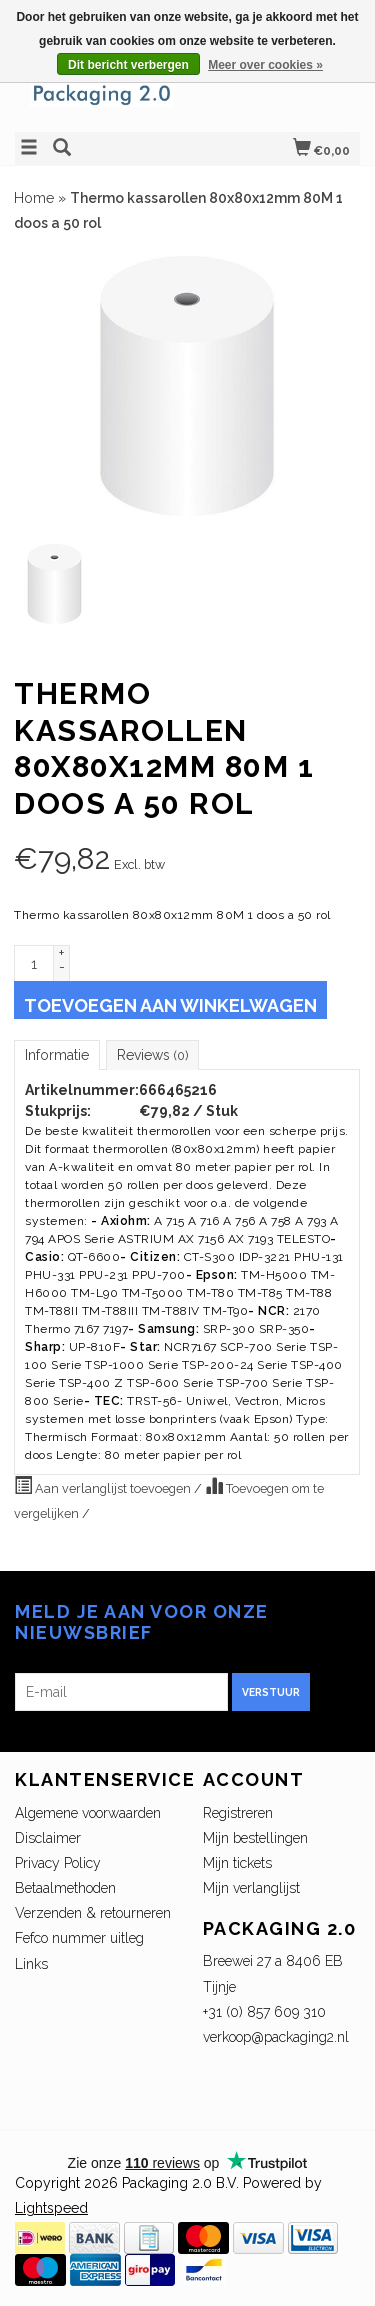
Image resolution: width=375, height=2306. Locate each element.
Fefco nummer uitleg (79, 1938)
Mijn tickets (237, 1863)
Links (31, 1964)
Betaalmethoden (65, 1888)
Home (34, 198)
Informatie (57, 1055)
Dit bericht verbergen (128, 65)
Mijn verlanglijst (251, 1888)
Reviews (152, 1055)
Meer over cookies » (265, 65)
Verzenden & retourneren (93, 1913)
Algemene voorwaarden (88, 1813)
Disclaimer (48, 1838)
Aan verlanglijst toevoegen (104, 1486)
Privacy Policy (58, 1863)
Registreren (238, 1813)
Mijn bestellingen (255, 1838)
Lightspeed (51, 2208)
